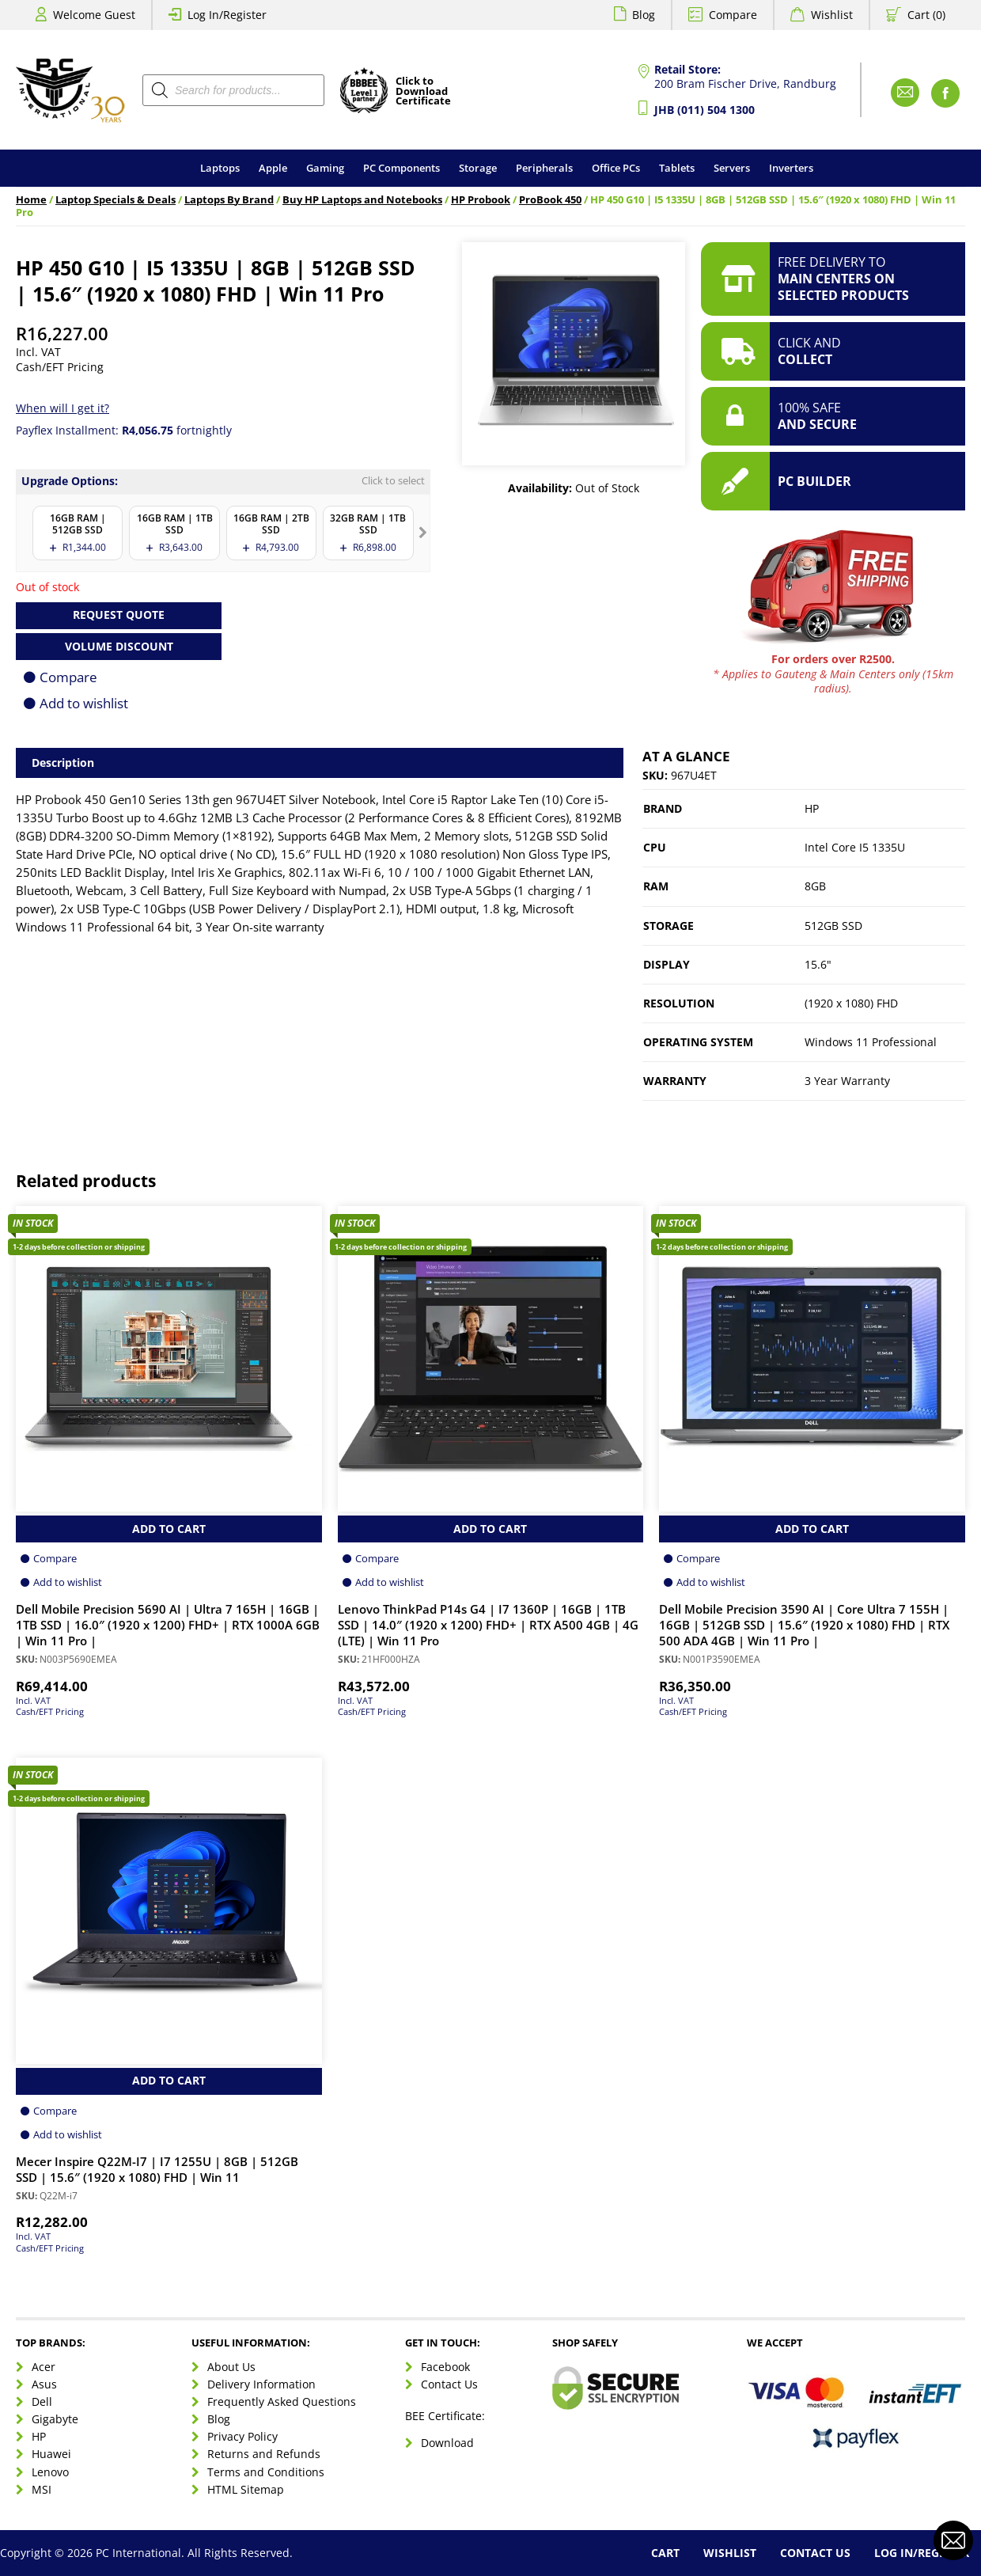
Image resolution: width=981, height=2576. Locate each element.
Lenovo (50, 2471)
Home (31, 200)
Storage (478, 168)
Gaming (325, 168)
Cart (665, 2552)
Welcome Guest (94, 14)
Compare (733, 14)
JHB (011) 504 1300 (704, 109)
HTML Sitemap (245, 2489)
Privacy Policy (242, 2436)
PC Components (401, 168)
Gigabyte (55, 2418)
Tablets (677, 168)
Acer (43, 2366)
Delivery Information (261, 2384)
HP (812, 808)
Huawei (51, 2453)
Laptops (220, 168)
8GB (815, 885)
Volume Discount (119, 646)
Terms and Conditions (265, 2471)
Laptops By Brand (229, 200)
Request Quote (119, 614)
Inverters (791, 168)
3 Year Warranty (847, 1080)
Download (447, 2442)
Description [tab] (63, 762)
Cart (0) (926, 14)
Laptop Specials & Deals (115, 200)
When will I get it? (62, 407)
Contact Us (449, 2384)
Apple (273, 168)
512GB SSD (833, 925)
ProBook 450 (550, 200)
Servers (732, 168)
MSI (41, 2489)
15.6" (818, 964)
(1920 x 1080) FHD (851, 1003)
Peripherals (544, 168)
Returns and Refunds (263, 2453)
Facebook (445, 2366)
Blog (643, 14)
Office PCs (616, 168)
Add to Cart (169, 1528)
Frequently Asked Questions (281, 2401)
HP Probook (480, 200)
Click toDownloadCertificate (423, 92)
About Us (231, 2366)
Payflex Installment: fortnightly (124, 430)
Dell (42, 2401)
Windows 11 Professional (871, 1041)
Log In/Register (227, 14)
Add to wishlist (84, 703)
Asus (44, 2384)
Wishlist (832, 14)
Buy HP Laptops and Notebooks (362, 200)
